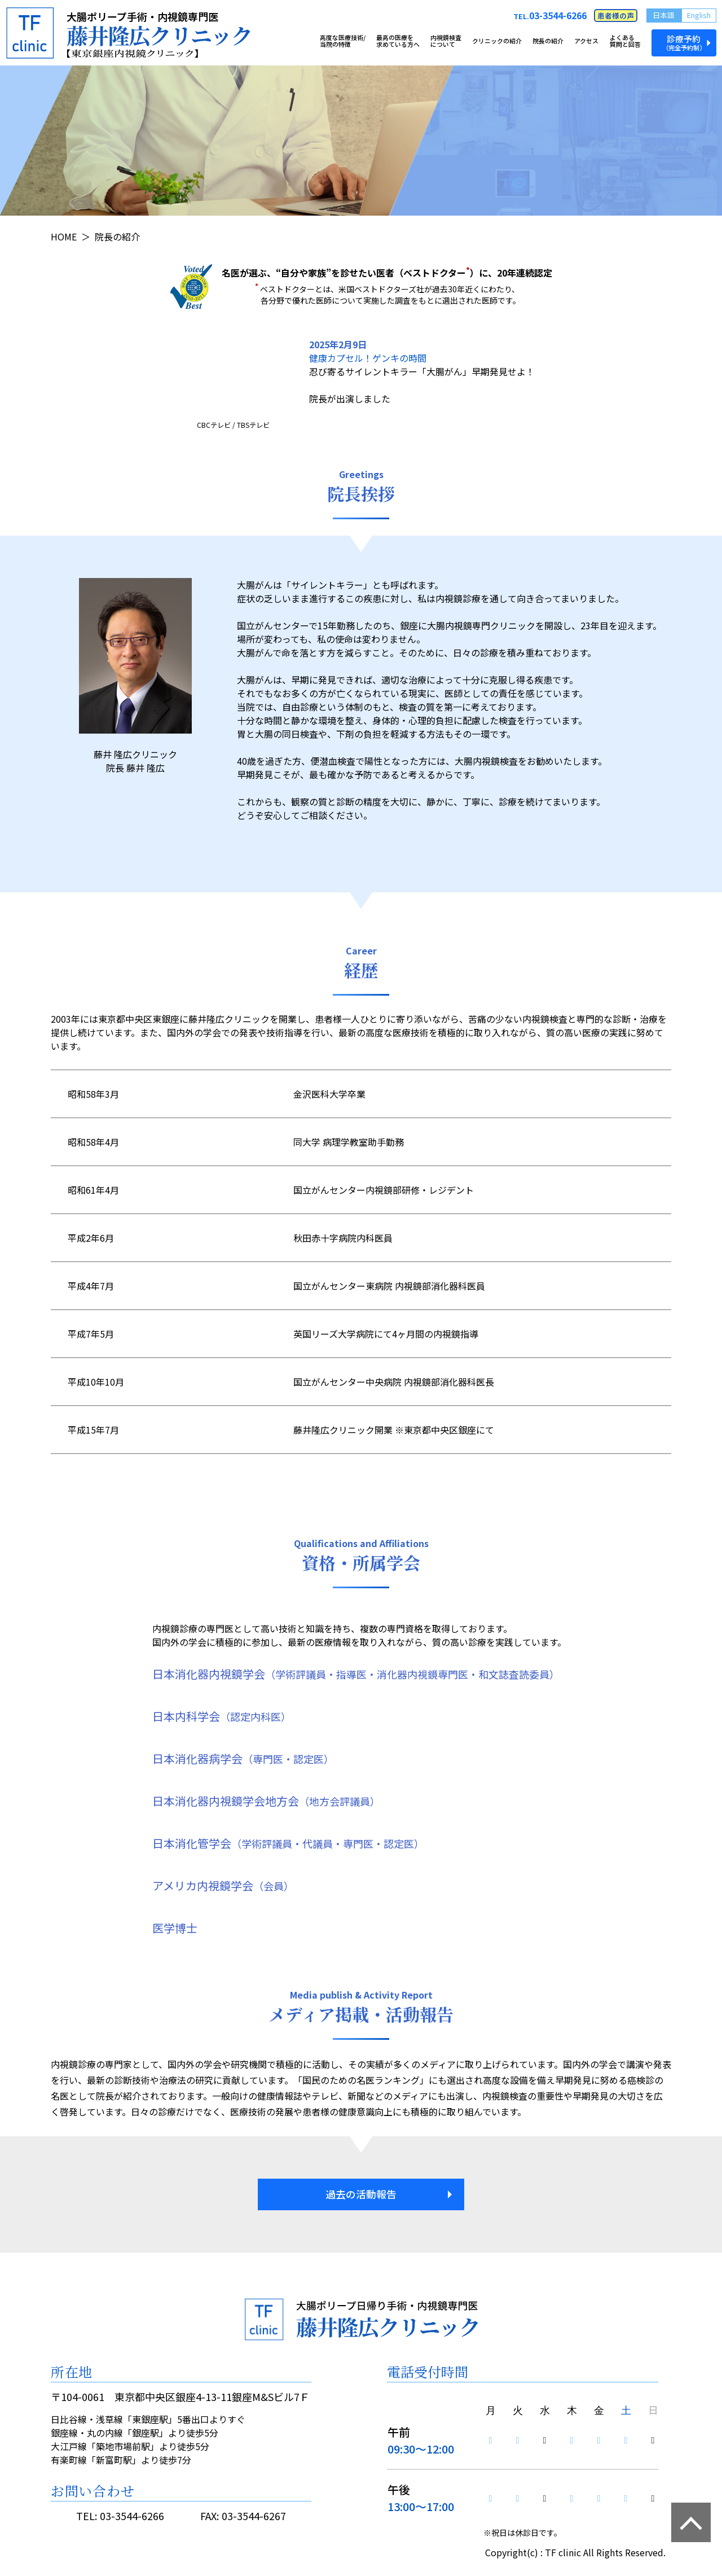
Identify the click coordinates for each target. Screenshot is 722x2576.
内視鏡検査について (445, 41)
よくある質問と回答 (625, 41)
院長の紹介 (547, 40)
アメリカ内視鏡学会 (223, 1885)
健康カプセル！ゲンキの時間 (367, 358)
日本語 (664, 15)
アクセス (586, 40)
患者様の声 (615, 15)
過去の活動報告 (361, 2194)
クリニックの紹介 (497, 40)
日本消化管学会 (288, 1843)
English (699, 15)
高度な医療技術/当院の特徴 (343, 41)
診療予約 (684, 42)
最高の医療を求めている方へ (398, 41)
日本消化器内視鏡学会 (356, 1674)
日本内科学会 (221, 1716)
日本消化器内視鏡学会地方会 (266, 1801)
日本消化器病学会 (243, 1758)
